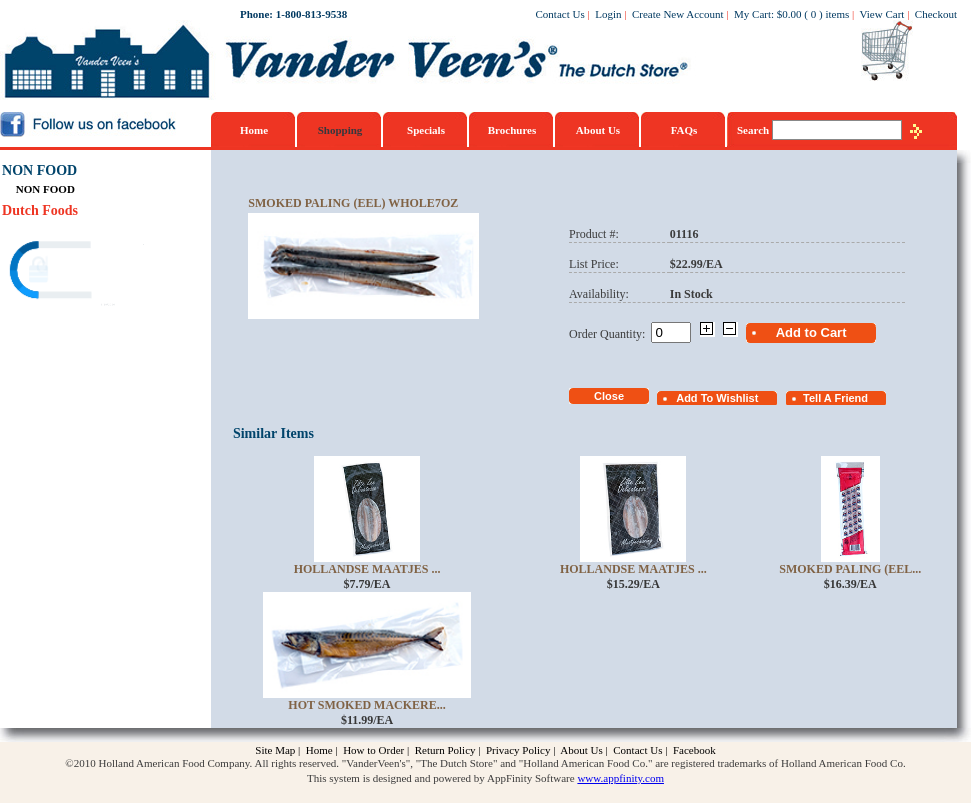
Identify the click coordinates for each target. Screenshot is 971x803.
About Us (598, 130)
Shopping (340, 130)
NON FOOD (39, 170)
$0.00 (789, 14)
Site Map (275, 750)
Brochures (512, 130)
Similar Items (273, 433)
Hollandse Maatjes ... (367, 569)
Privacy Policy (518, 750)
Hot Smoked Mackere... (366, 705)
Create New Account (678, 14)
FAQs (684, 130)
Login (608, 14)
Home (254, 130)
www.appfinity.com (620, 778)
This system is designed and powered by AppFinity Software (441, 778)
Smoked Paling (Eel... (850, 569)
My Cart (752, 14)
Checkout (936, 14)
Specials (426, 130)
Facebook (694, 750)
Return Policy (445, 750)
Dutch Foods (40, 210)
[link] (79, 272)
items (837, 14)
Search (754, 130)
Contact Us (560, 14)
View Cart (882, 14)
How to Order (373, 750)
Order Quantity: (610, 334)
